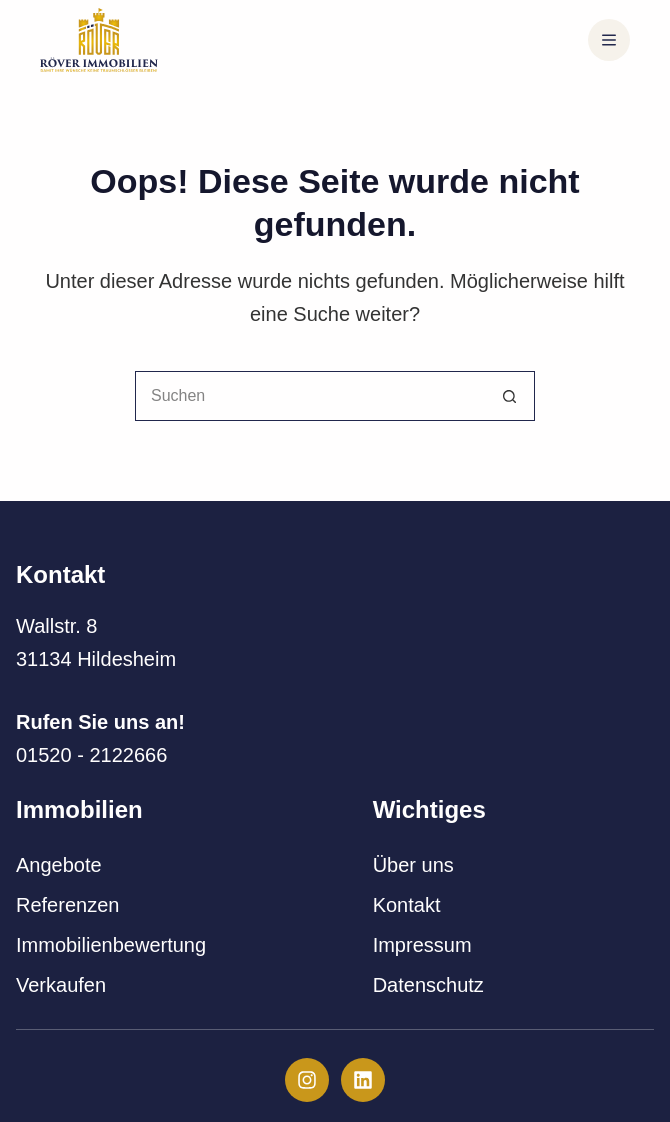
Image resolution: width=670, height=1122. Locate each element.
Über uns (413, 865)
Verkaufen (61, 985)
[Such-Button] (510, 396)
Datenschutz (428, 985)
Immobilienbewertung (111, 945)
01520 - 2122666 (91, 755)
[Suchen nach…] (310, 396)
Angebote (59, 865)
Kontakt (407, 905)
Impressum (422, 945)
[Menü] (609, 40)
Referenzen (67, 905)
